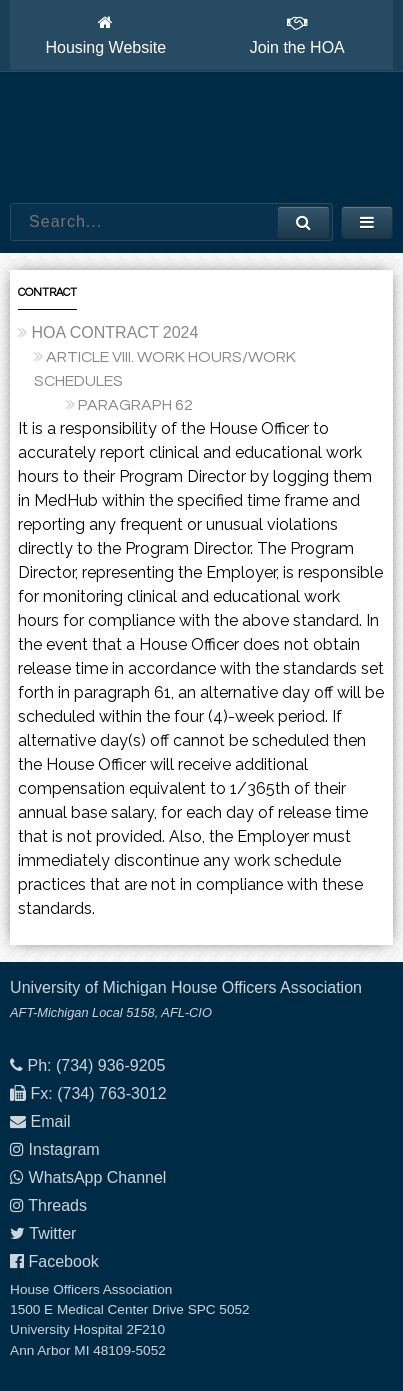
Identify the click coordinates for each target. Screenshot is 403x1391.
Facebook (64, 1261)
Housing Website (105, 35)
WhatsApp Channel (98, 1177)
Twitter (52, 1233)
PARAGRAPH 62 (135, 405)
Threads (57, 1205)
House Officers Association (202, 138)
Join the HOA (297, 35)
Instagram (64, 1149)
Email (51, 1121)
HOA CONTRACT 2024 (115, 332)
